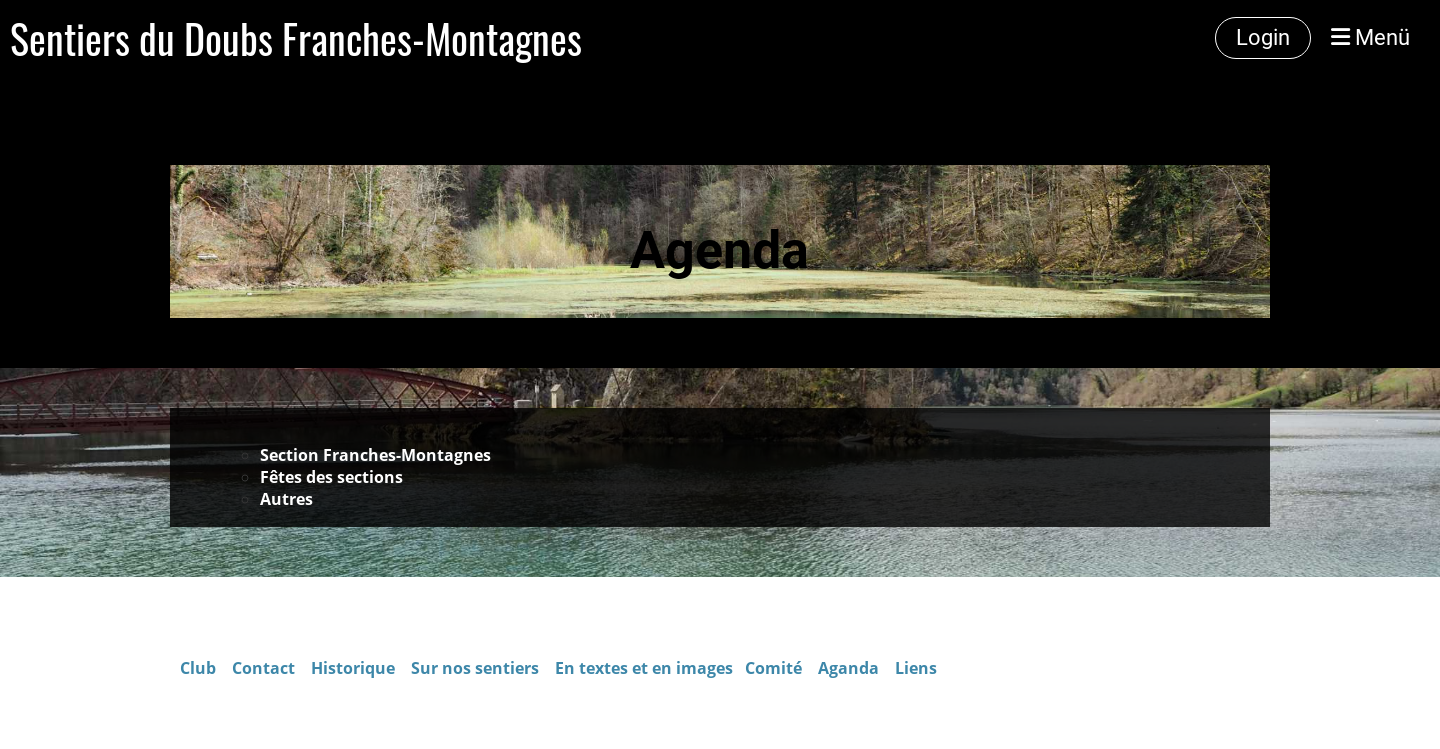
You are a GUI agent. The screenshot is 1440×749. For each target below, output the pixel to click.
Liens (916, 668)
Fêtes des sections (331, 477)
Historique (353, 668)
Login (1263, 37)
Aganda (848, 668)
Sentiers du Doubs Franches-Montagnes (296, 38)
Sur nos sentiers (475, 668)
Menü (1370, 37)
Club (198, 668)
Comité (775, 668)
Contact (265, 668)
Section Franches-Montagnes (377, 455)
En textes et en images (644, 668)
